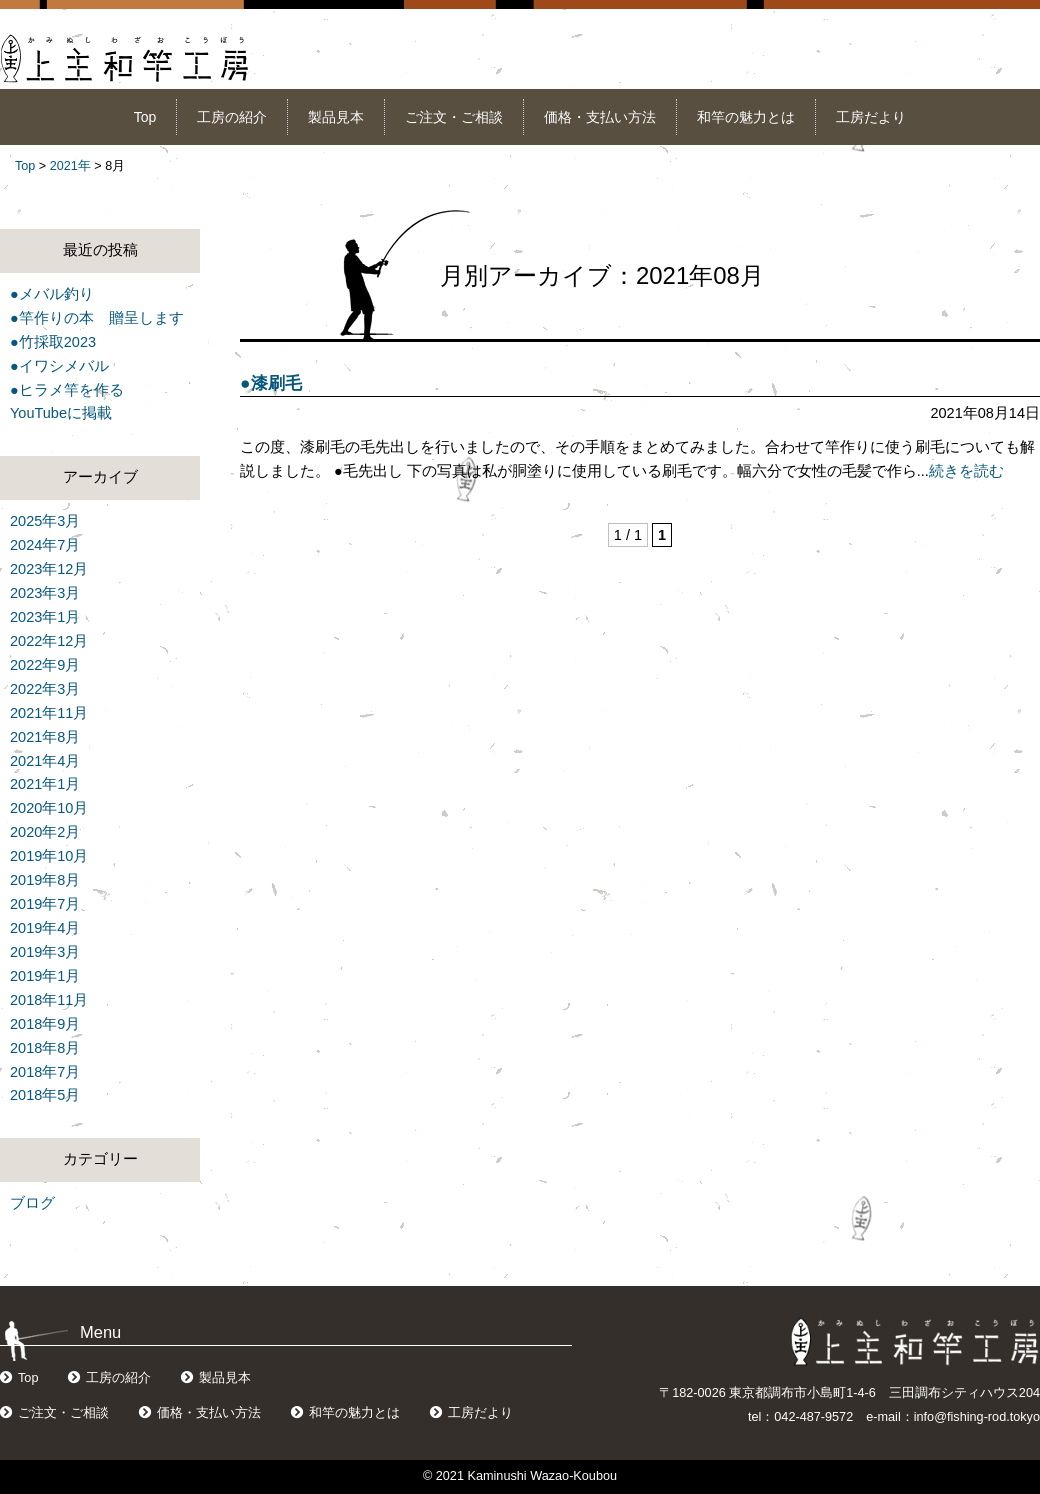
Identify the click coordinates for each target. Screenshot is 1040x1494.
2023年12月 (49, 569)
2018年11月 (49, 1000)
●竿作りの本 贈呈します (97, 318)
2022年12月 (49, 641)
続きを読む (966, 471)
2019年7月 (45, 904)
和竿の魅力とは (746, 117)
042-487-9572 (813, 1417)
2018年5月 (45, 1095)
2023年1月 (45, 617)
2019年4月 (45, 928)
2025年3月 (45, 521)
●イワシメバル (59, 366)
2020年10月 (49, 808)
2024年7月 (45, 545)
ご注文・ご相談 (454, 117)
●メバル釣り (52, 294)
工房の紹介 (232, 117)
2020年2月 (45, 832)
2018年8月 (45, 1048)
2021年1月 (45, 784)
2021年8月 (45, 737)
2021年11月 (49, 713)
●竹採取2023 (53, 342)
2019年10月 (49, 856)
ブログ (32, 1203)
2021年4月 (45, 761)
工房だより (871, 117)
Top (145, 117)
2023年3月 (45, 593)
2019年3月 (45, 952)
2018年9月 (45, 1024)
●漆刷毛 (271, 383)
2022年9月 (45, 665)
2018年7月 (45, 1072)
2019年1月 (45, 976)
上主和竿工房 (125, 58)
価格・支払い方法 (600, 117)
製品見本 (336, 117)
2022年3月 (45, 689)
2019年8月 (45, 880)
